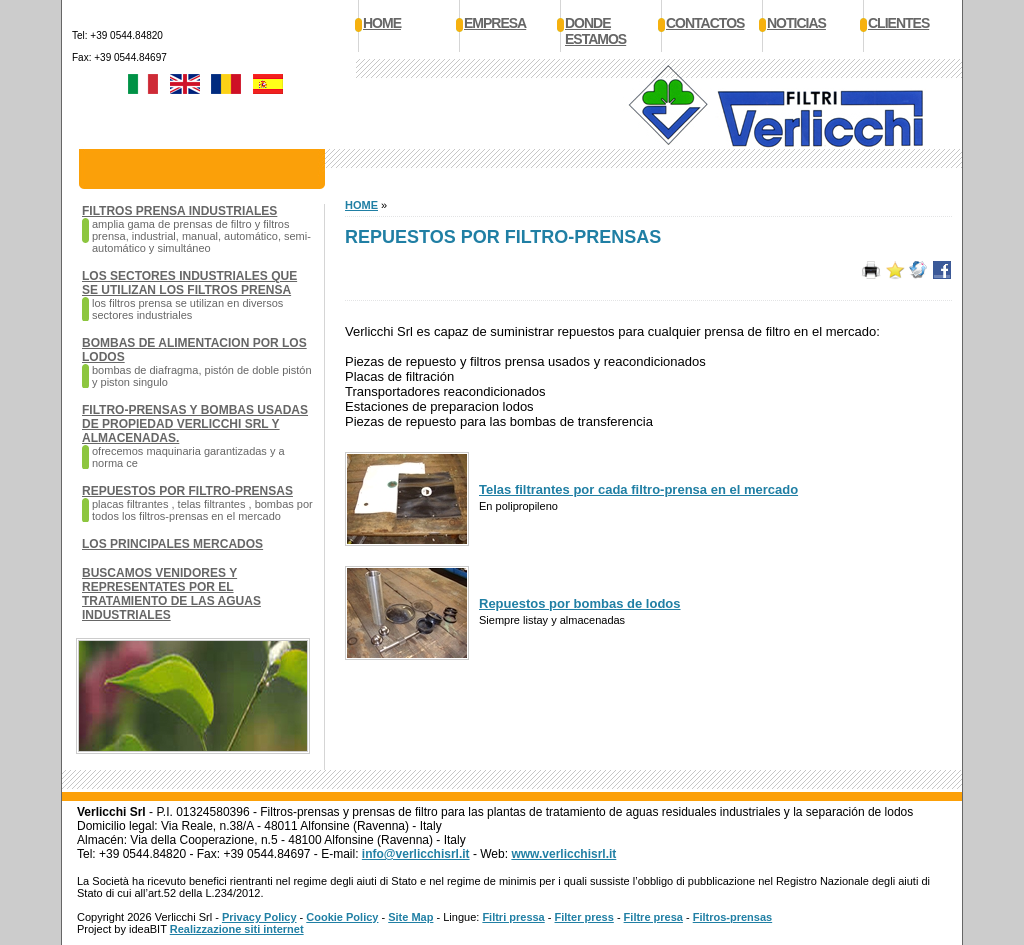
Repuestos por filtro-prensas (187, 491)
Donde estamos (595, 31)
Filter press (584, 917)
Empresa (495, 23)
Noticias (796, 23)
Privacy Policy (259, 917)
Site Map (410, 917)
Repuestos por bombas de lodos (580, 603)
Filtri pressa (513, 917)
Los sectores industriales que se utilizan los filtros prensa (189, 283)
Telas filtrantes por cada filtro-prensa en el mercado (638, 489)
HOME (361, 205)
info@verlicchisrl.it (416, 854)
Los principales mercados (172, 544)
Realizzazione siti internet (237, 929)
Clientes (898, 23)
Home (382, 23)
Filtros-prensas (732, 917)
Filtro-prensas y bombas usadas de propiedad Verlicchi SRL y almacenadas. (195, 424)
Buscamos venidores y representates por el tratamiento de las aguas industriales (171, 594)
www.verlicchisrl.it (563, 854)
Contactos (705, 23)
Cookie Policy (342, 917)
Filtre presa (653, 917)
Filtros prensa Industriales (179, 211)
